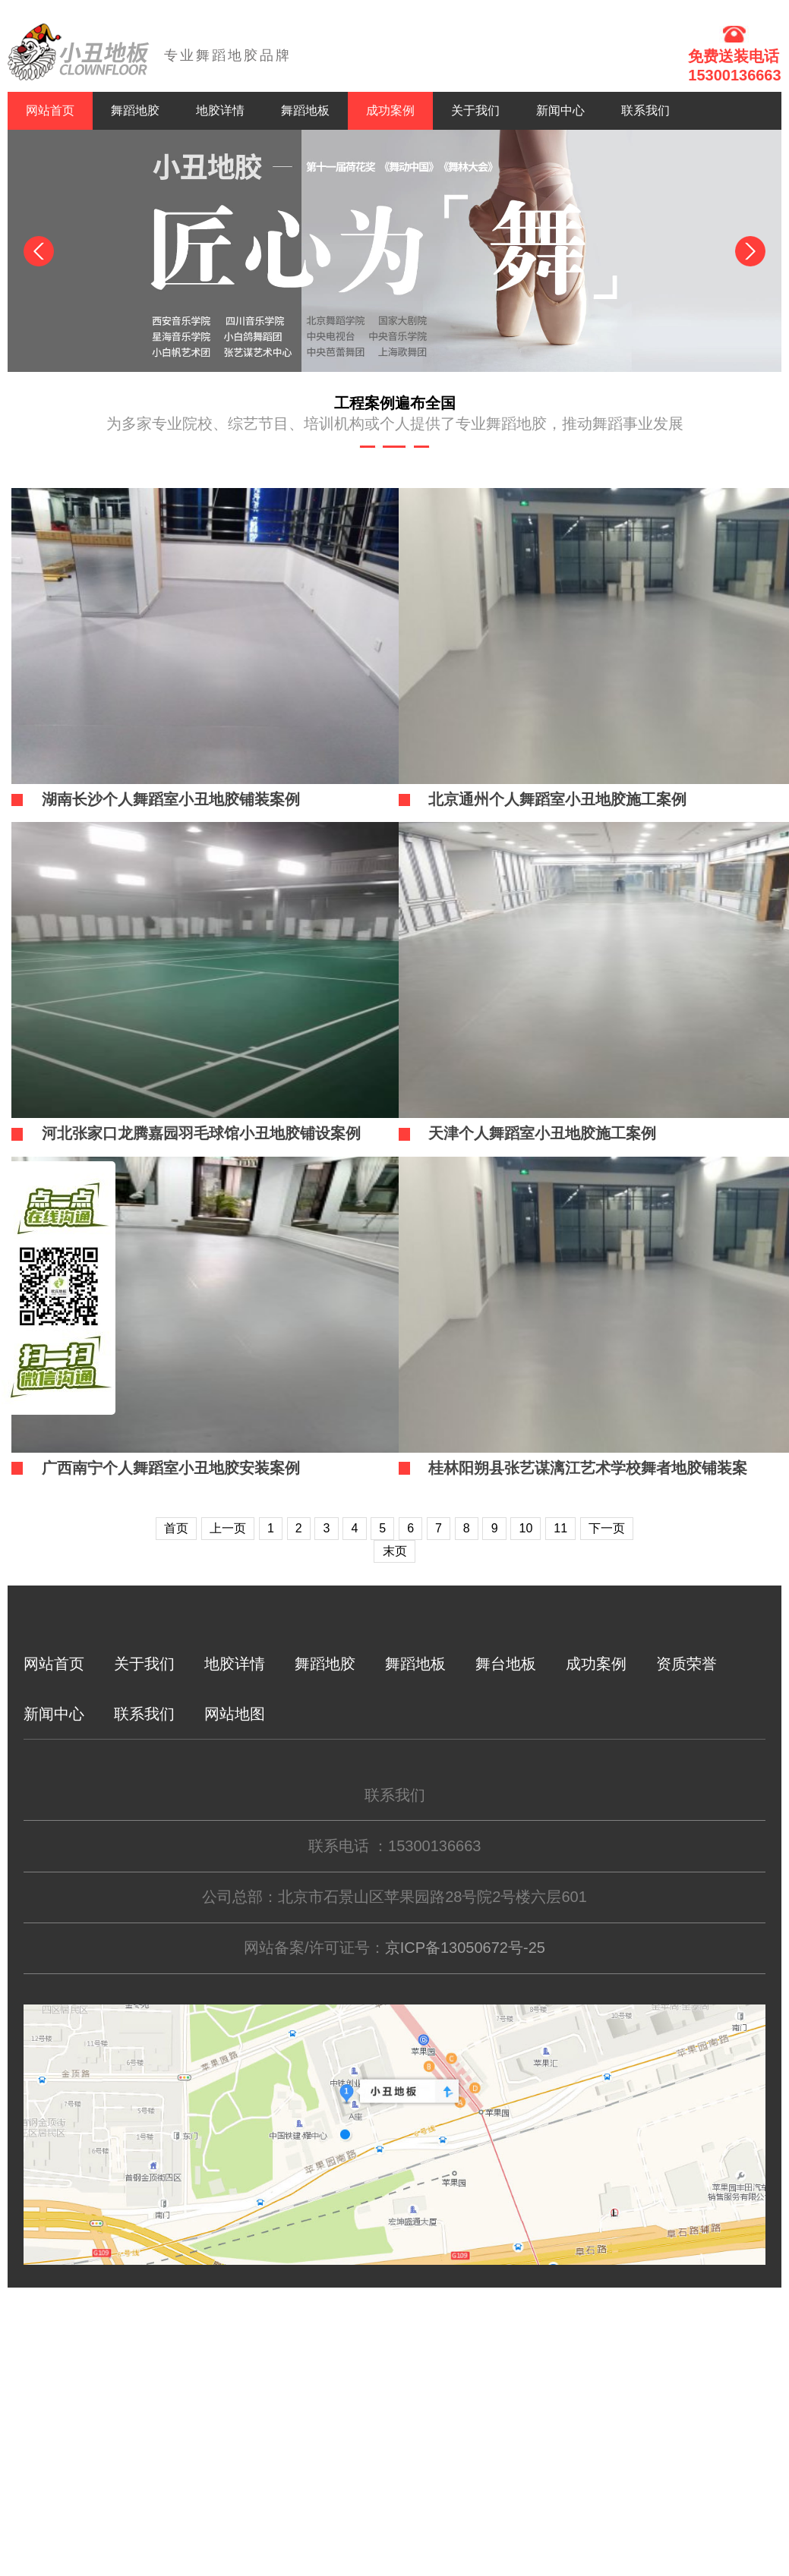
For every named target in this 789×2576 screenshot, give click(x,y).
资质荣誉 (686, 1663)
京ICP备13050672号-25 (465, 1947)
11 (560, 1528)
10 (526, 1528)
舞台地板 (505, 1663)
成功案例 (390, 110)
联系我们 (645, 110)
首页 (176, 1528)
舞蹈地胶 (135, 110)
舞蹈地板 (305, 110)
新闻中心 (560, 110)
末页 (395, 1551)
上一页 (228, 1528)
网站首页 (50, 110)
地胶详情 (220, 110)
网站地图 (234, 1713)
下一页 (607, 1528)
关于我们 (475, 110)
